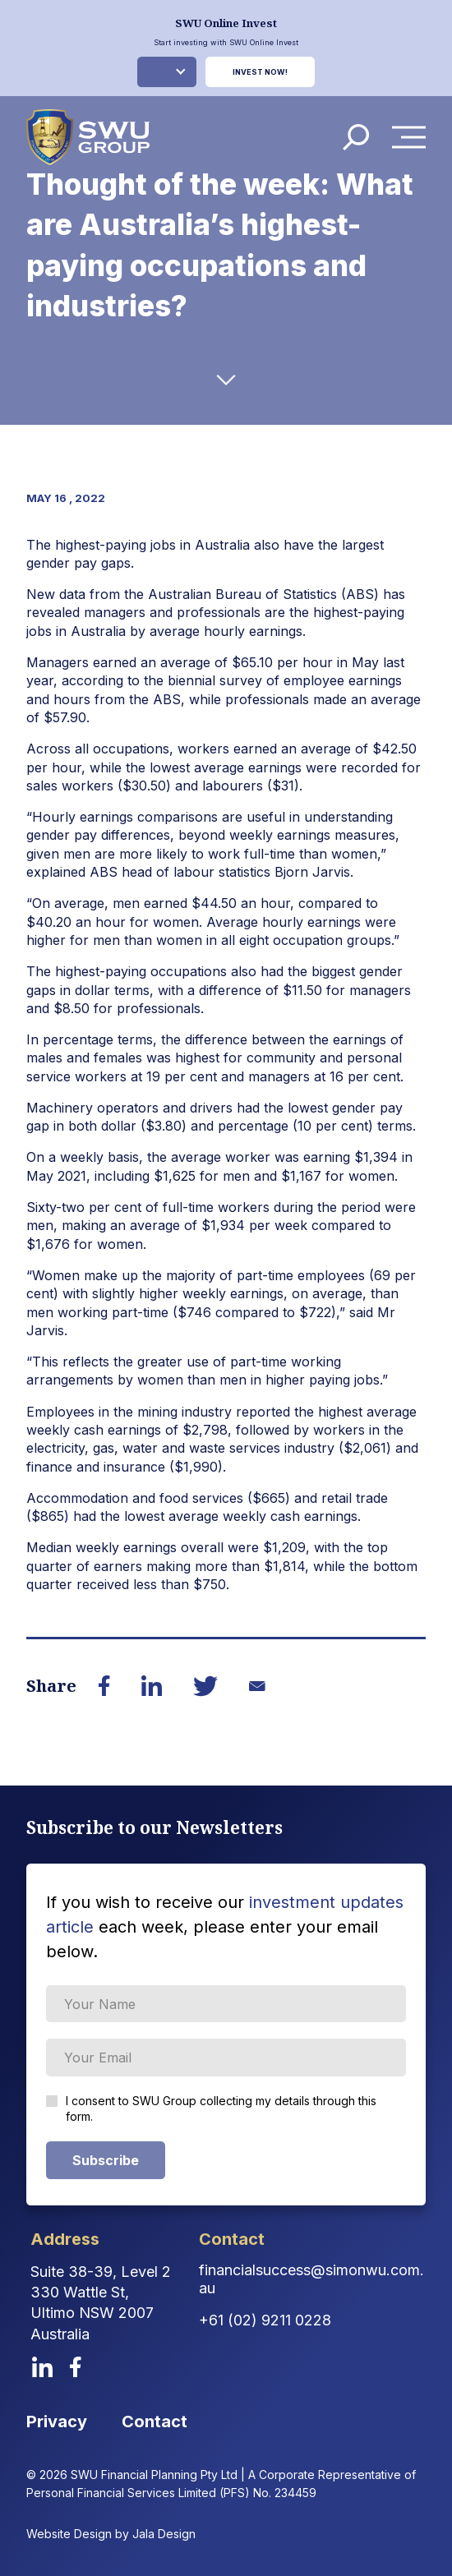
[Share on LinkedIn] (152, 1686)
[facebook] (75, 2367)
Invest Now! (260, 71)
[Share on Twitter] (206, 1686)
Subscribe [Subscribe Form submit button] (105, 2160)
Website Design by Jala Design (111, 2534)
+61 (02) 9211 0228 (265, 2320)
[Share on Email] (257, 1685)
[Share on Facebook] (104, 1686)
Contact (154, 2421)
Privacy (56, 2421)
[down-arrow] (226, 380)
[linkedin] (42, 2367)
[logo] (88, 137)
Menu (413, 137)
